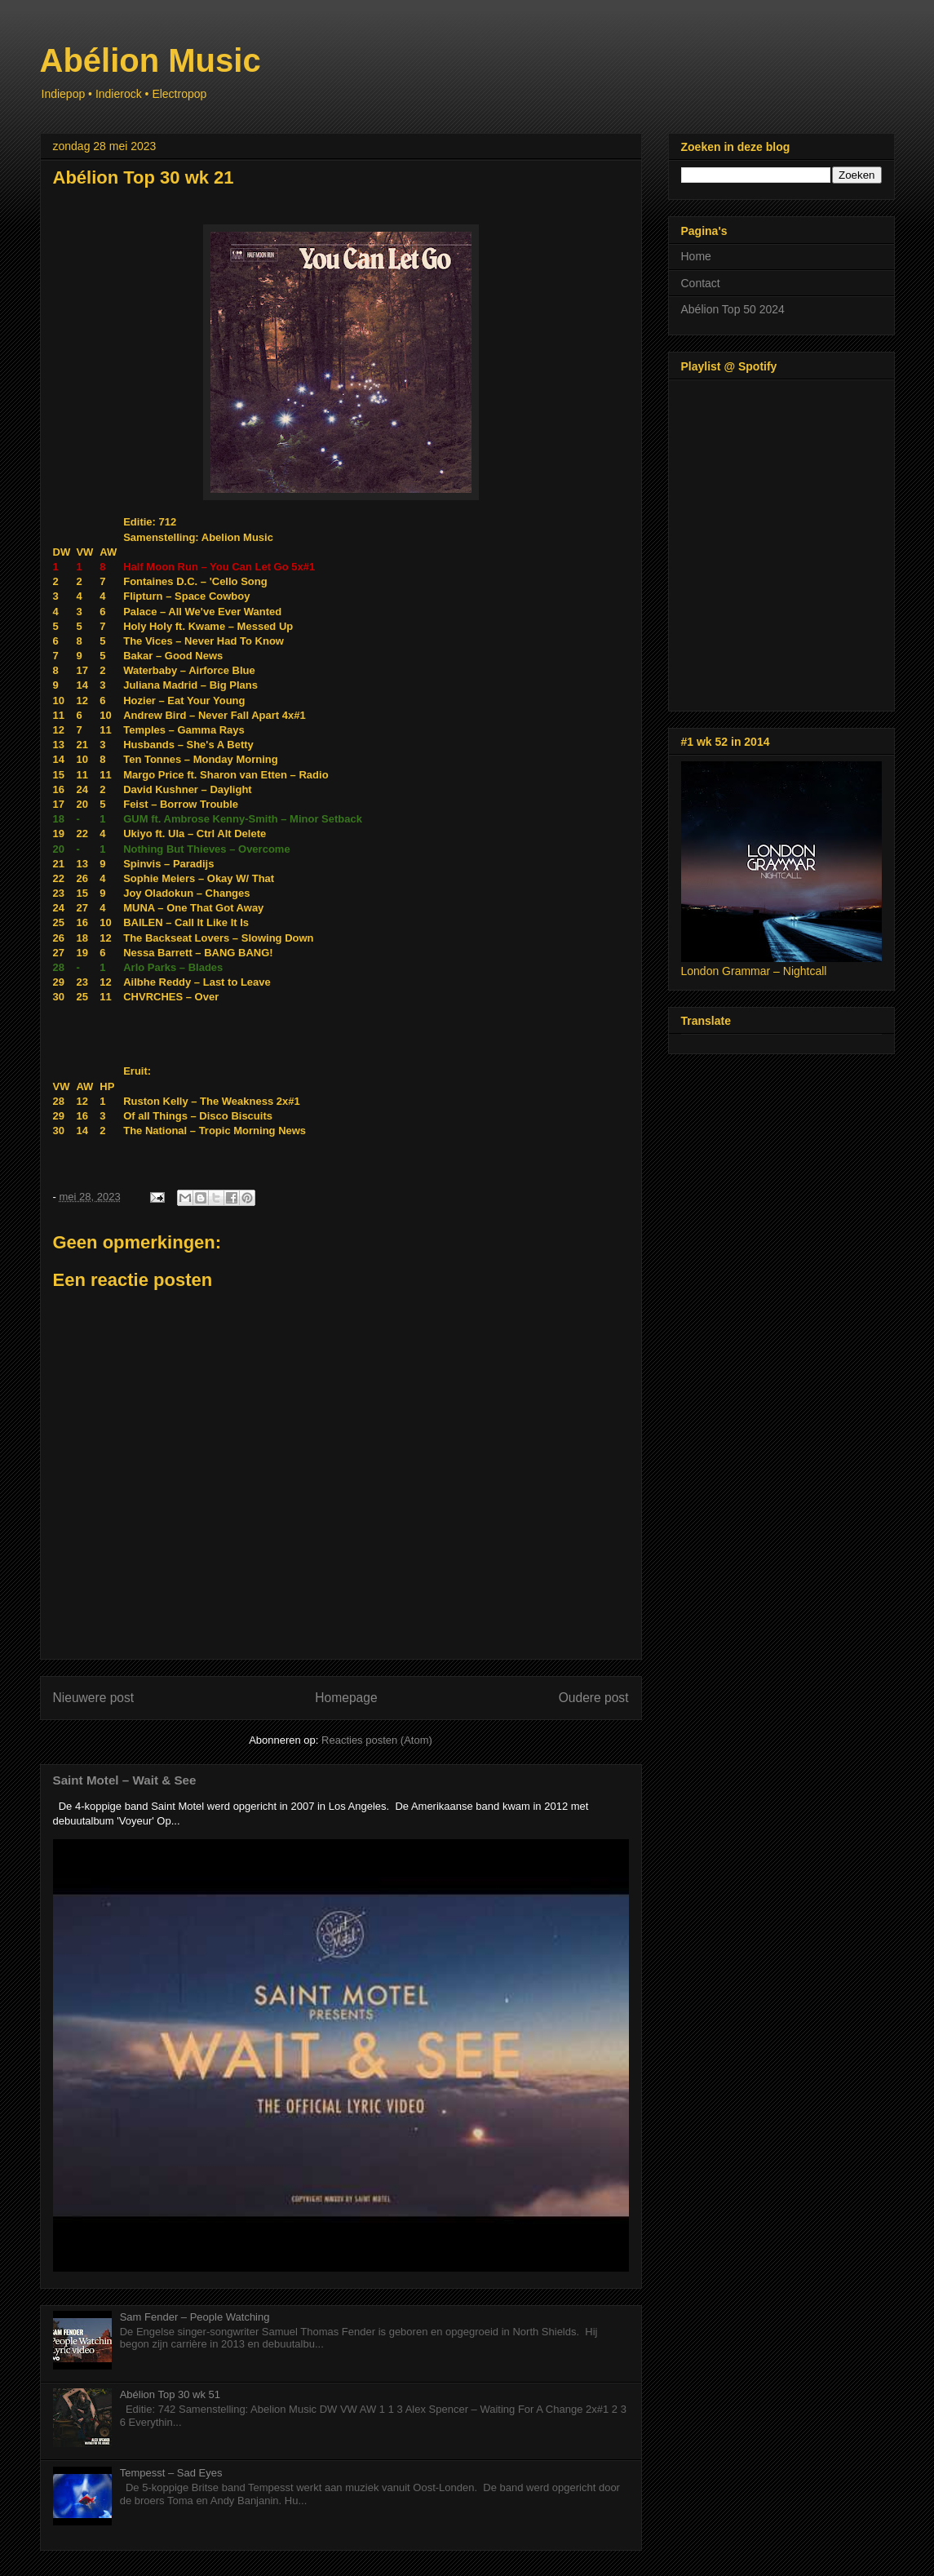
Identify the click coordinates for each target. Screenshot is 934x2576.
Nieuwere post (94, 1698)
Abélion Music (150, 60)
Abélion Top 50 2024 (733, 309)
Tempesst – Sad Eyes (171, 2473)
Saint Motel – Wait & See (125, 1780)
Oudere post (594, 1698)
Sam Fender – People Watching (195, 2317)
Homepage (346, 1698)
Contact (700, 283)
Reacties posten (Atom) (376, 1740)
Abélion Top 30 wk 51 (170, 2394)
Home (696, 256)
